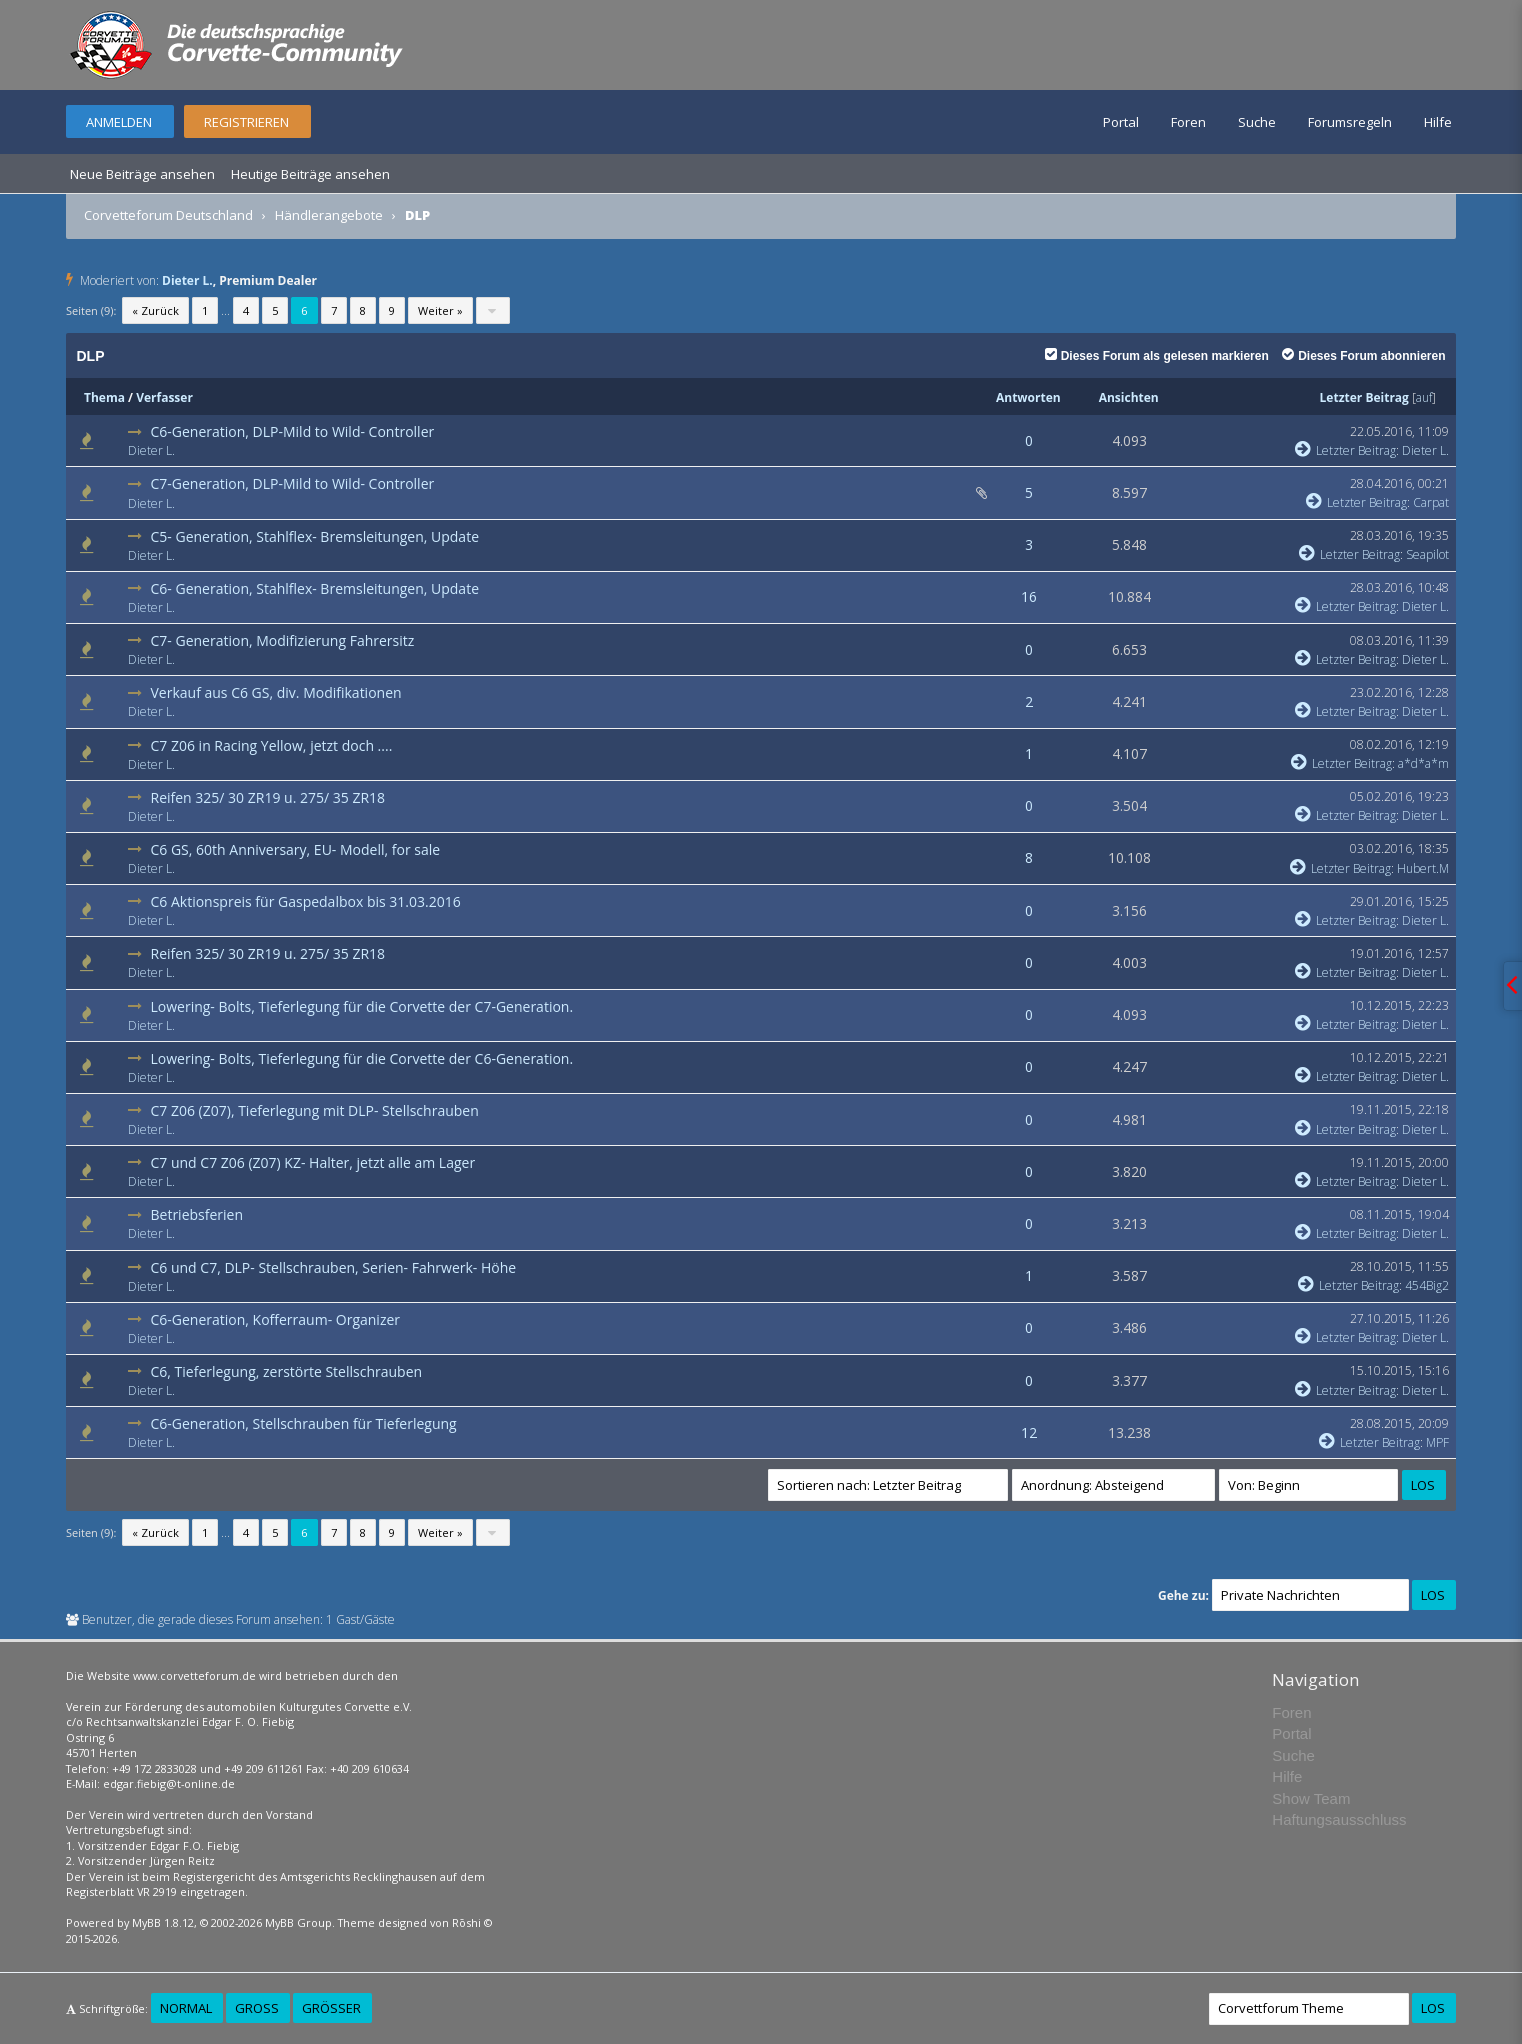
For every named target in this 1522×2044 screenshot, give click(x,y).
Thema (104, 397)
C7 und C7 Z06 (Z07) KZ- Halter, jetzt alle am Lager (312, 1162)
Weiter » (440, 310)
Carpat (1431, 502)
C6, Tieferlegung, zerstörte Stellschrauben (286, 1371)
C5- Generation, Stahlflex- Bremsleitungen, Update (314, 536)
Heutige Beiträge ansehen (310, 174)
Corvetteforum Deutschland (168, 215)
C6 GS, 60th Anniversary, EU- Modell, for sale (295, 849)
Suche (1257, 122)
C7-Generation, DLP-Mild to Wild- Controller (292, 483)
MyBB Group (298, 1922)
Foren (1188, 122)
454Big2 (1427, 1285)
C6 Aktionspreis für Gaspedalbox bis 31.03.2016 (305, 901)
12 (1029, 1432)
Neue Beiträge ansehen (142, 174)
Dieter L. (187, 280)
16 (1029, 596)
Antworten (1028, 397)
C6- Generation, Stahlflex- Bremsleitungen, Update (314, 588)
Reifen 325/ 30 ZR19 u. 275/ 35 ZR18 (267, 797)
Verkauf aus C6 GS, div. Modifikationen (275, 692)
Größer (331, 2008)
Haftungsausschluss (1339, 1819)
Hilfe (1438, 122)
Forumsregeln (1350, 122)
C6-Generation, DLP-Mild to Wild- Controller (292, 431)
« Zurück (155, 310)
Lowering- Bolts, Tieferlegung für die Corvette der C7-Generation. (361, 1006)
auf (1424, 397)
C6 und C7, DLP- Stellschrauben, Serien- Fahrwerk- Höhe (333, 1267)
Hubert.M (1423, 868)
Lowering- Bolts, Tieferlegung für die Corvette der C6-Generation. (361, 1058)
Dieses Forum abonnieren (1363, 356)
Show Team (1311, 1798)
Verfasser (164, 397)
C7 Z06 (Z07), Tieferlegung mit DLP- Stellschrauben (314, 1110)
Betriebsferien (196, 1214)
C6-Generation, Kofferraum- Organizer (275, 1319)
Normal (186, 2008)
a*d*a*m (1423, 763)
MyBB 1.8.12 (163, 1922)
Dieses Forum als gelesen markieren (1157, 356)
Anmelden (119, 122)
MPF (1437, 1442)
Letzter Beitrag (1364, 397)
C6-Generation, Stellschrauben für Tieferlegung (303, 1423)
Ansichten (1129, 397)
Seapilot (1427, 554)
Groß (257, 2008)
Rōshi (466, 1922)
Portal (1121, 122)
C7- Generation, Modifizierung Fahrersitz (282, 640)
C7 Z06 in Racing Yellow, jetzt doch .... (271, 745)
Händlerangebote (329, 215)
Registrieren (246, 122)
